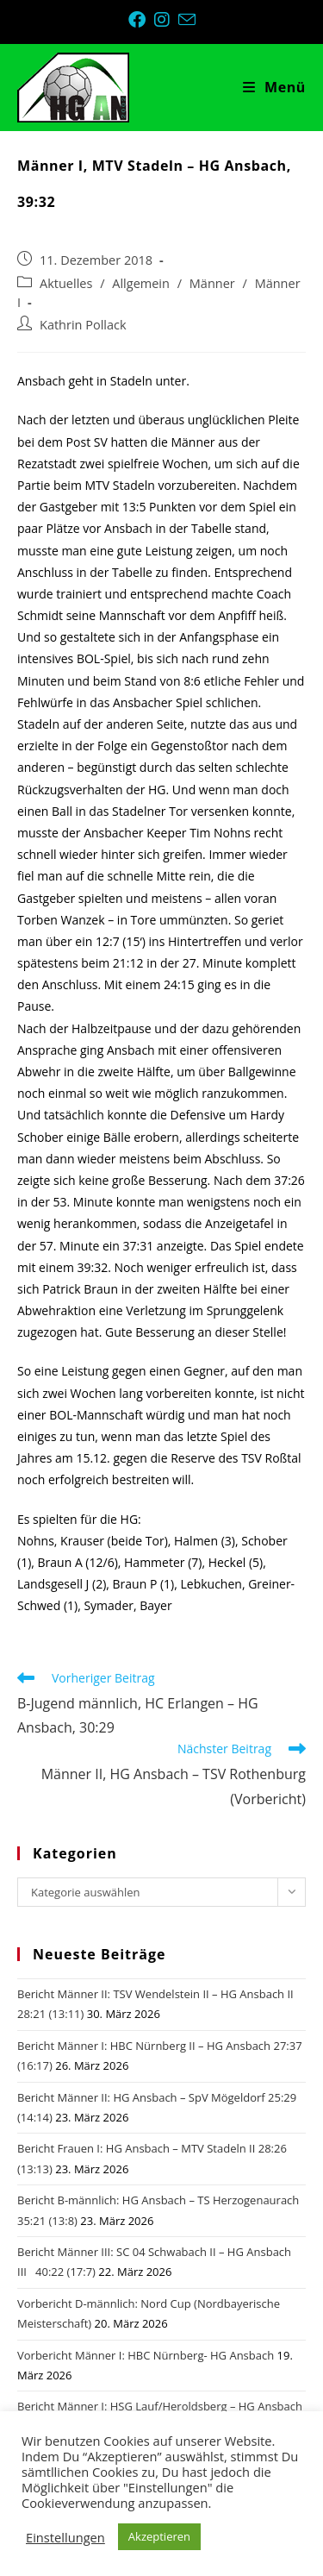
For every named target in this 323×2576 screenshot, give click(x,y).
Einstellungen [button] (65, 2537)
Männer (212, 283)
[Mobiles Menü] (274, 87)
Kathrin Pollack (83, 325)
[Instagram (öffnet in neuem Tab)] (166, 19)
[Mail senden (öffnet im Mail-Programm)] (187, 19)
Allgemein (141, 283)
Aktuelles (66, 283)
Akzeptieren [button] (159, 2536)
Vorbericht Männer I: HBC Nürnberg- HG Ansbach (145, 2355)
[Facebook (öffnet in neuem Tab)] (141, 19)
